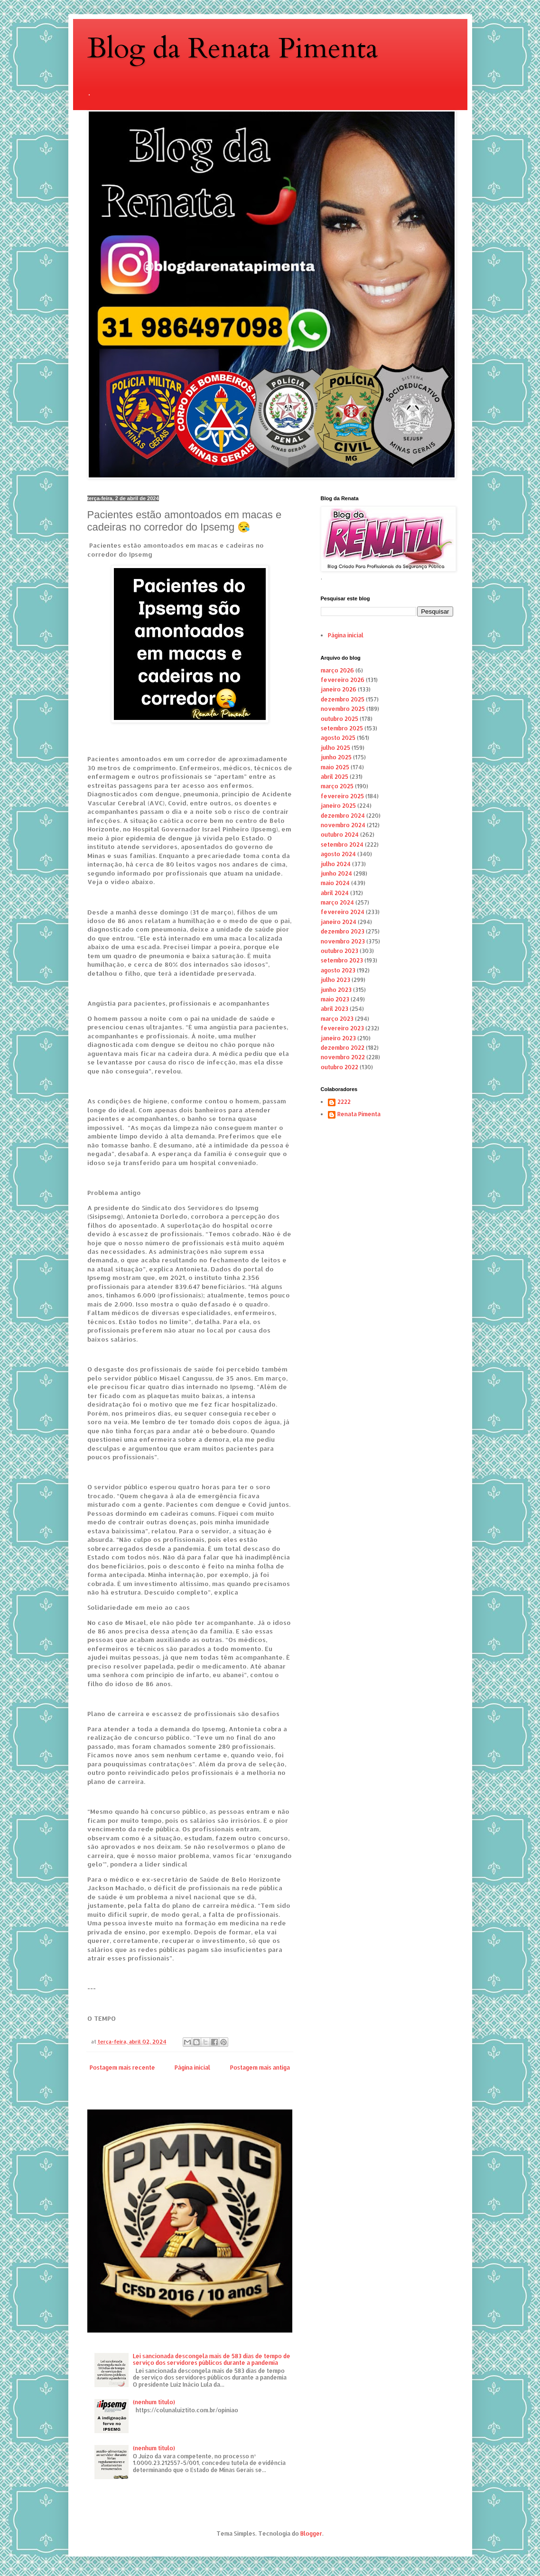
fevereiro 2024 (342, 911)
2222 (344, 1102)
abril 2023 (334, 1008)
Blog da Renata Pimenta (232, 48)
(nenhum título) (154, 2402)
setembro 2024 (342, 844)
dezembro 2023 (342, 931)
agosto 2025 (338, 737)
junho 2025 (336, 757)
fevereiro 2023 (342, 1028)
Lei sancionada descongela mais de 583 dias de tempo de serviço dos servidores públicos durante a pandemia (211, 2359)
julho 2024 (336, 864)
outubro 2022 (339, 1067)
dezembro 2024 (343, 815)
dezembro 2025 (342, 699)
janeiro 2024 (338, 921)
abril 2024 (335, 892)
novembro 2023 (343, 941)
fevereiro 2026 (342, 679)
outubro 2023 (339, 950)
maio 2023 (335, 999)
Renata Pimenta (359, 1114)
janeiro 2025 (338, 805)
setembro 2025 (342, 728)
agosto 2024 (338, 854)
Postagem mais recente (122, 2067)
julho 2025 (335, 747)
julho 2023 (335, 979)
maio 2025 (335, 767)
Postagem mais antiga (260, 2067)
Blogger (311, 2533)
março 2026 (337, 670)
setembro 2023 (342, 960)
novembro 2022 (343, 1057)
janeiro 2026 (338, 689)
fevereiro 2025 (342, 796)
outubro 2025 (339, 718)
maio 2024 (335, 883)
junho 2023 (336, 989)
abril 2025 (334, 776)
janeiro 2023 (338, 1038)
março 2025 (337, 786)
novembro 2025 (343, 708)
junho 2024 (336, 873)
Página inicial (192, 2067)
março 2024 (337, 902)
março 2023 (337, 1018)
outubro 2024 (340, 834)
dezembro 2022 (342, 1047)
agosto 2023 (338, 970)
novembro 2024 (343, 825)
